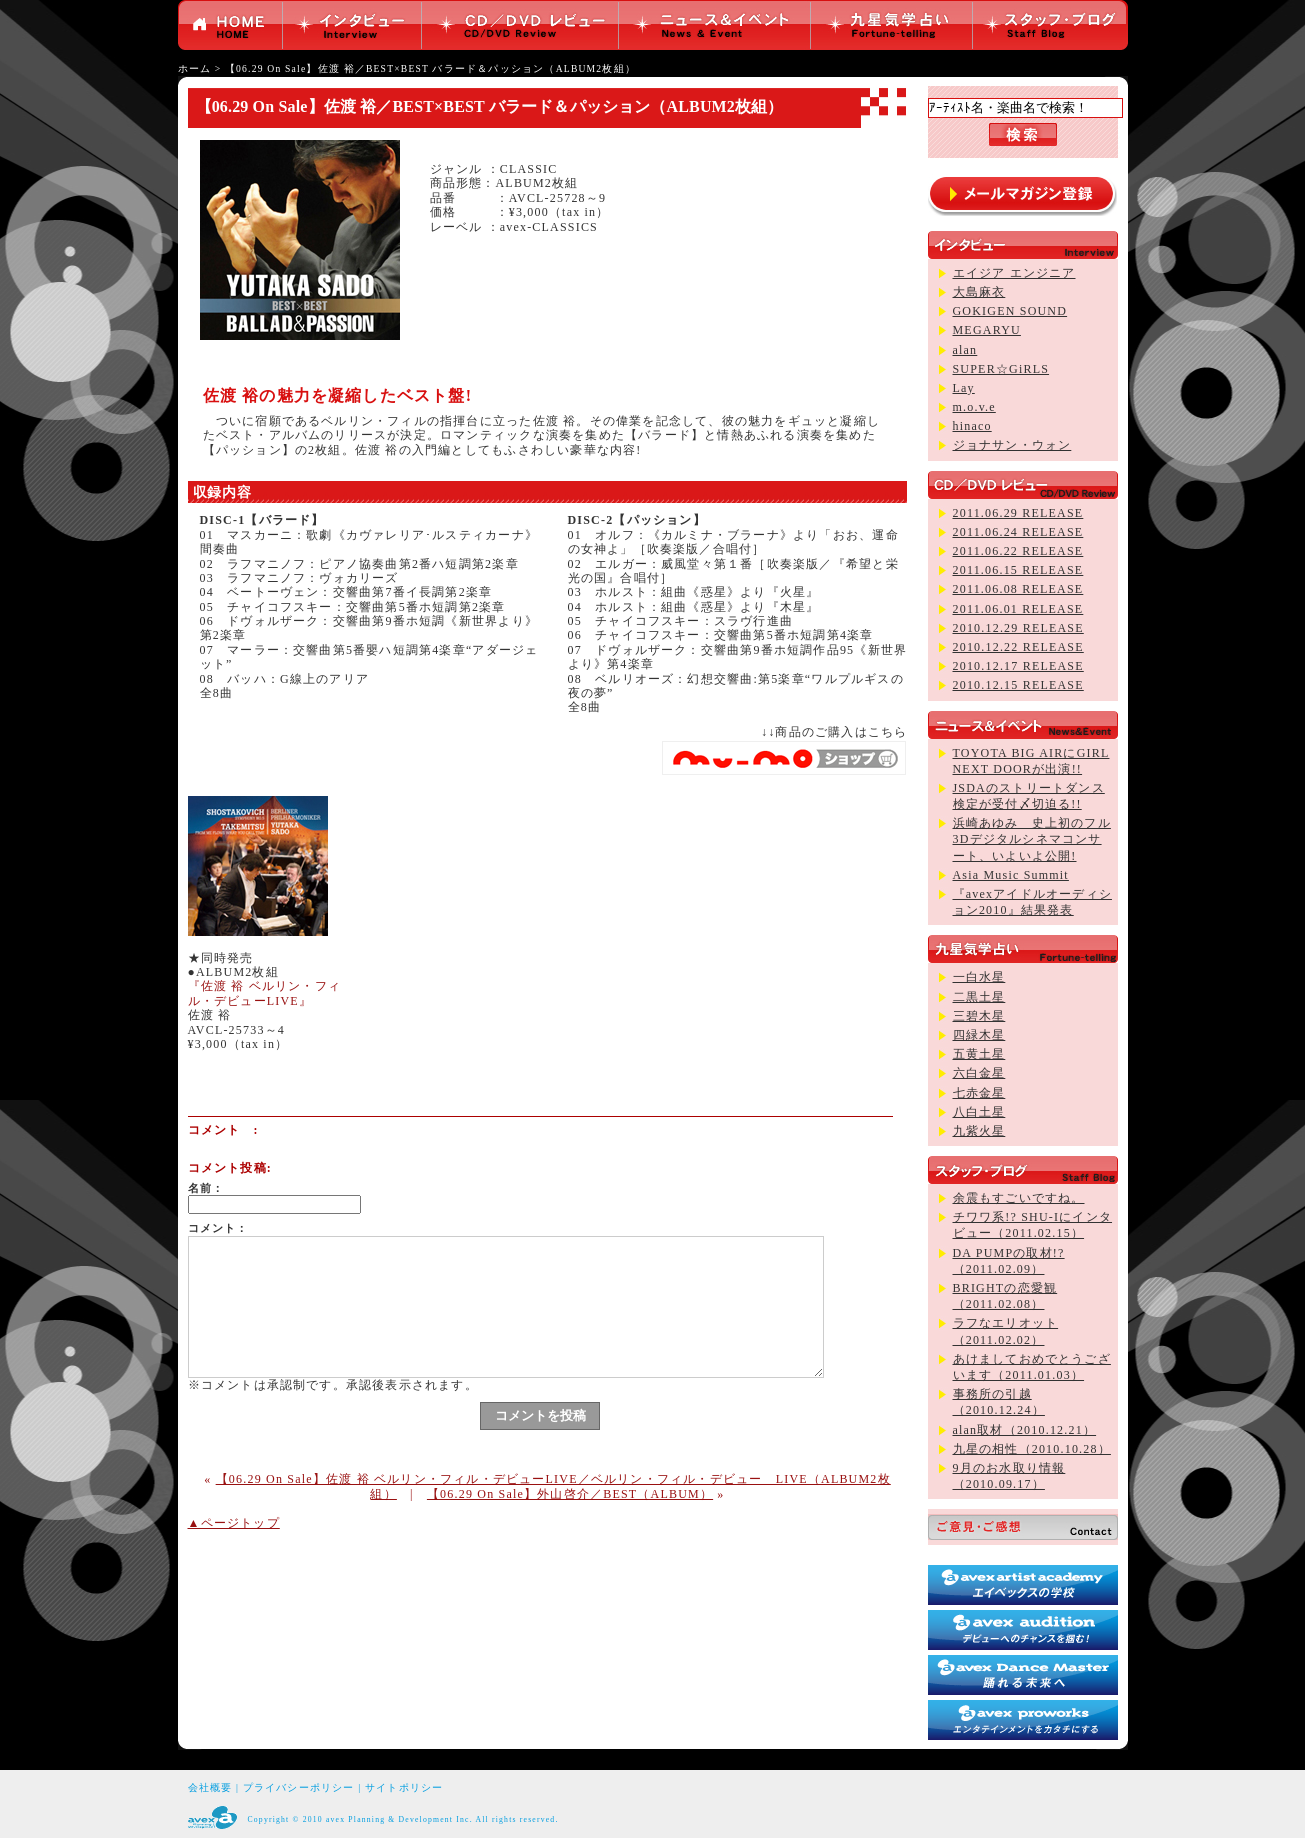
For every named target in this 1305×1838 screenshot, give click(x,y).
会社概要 (210, 1787)
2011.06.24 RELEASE (1018, 532)
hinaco (972, 426)
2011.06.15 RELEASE (1018, 570)
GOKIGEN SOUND (1010, 311)
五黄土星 (979, 1054)
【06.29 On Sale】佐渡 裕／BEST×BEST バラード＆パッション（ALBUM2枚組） (430, 68)
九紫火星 (979, 1131)
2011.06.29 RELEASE (1018, 513)
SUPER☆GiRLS (1001, 369)
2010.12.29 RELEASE (1018, 628)
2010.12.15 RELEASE (1018, 685)
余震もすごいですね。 (1019, 1198)
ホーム (195, 68)
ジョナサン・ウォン (1012, 445)
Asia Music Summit (1011, 875)
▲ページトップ (234, 1523)
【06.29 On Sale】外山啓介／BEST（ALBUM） (570, 1494)
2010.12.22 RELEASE (1018, 647)
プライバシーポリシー (299, 1787)
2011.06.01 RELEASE (1018, 609)
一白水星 (979, 977)
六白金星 (979, 1073)
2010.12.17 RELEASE (1018, 666)
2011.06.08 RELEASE (1018, 589)
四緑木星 (979, 1035)
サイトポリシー (404, 1787)
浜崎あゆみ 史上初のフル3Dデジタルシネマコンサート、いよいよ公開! (1032, 839)
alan (965, 350)
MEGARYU (987, 330)
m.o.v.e (974, 407)
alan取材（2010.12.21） (1025, 1430)
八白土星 (979, 1112)
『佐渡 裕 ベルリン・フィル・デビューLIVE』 (265, 993)
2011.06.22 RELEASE (1018, 551)
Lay (964, 388)
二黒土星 (979, 997)
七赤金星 (979, 1093)
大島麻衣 (979, 292)
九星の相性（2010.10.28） (1032, 1449)
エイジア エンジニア (1014, 273)
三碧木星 (979, 1016)
